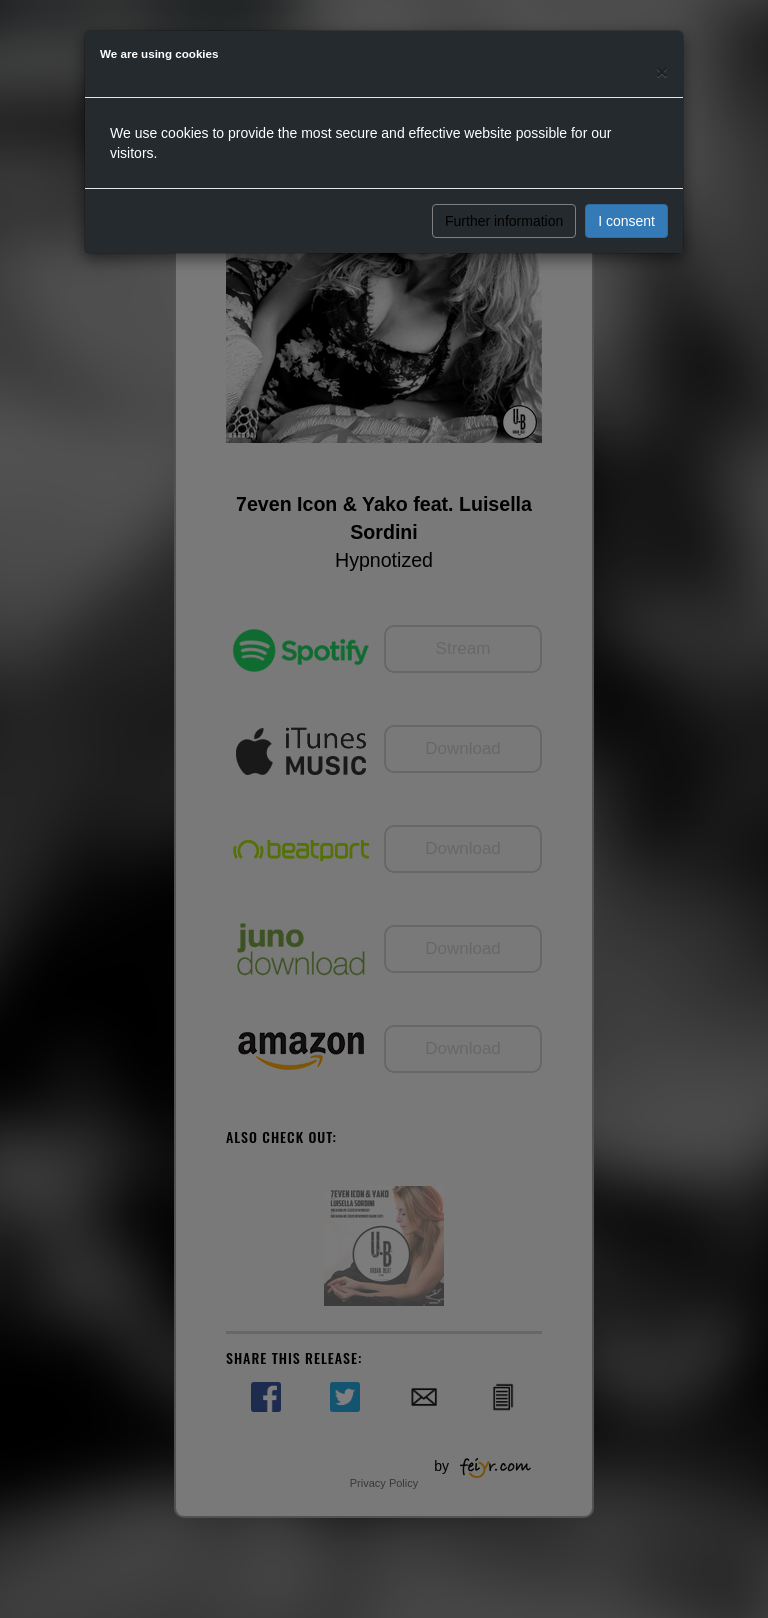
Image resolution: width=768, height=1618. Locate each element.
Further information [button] (504, 221)
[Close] (662, 71)
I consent (626, 221)
